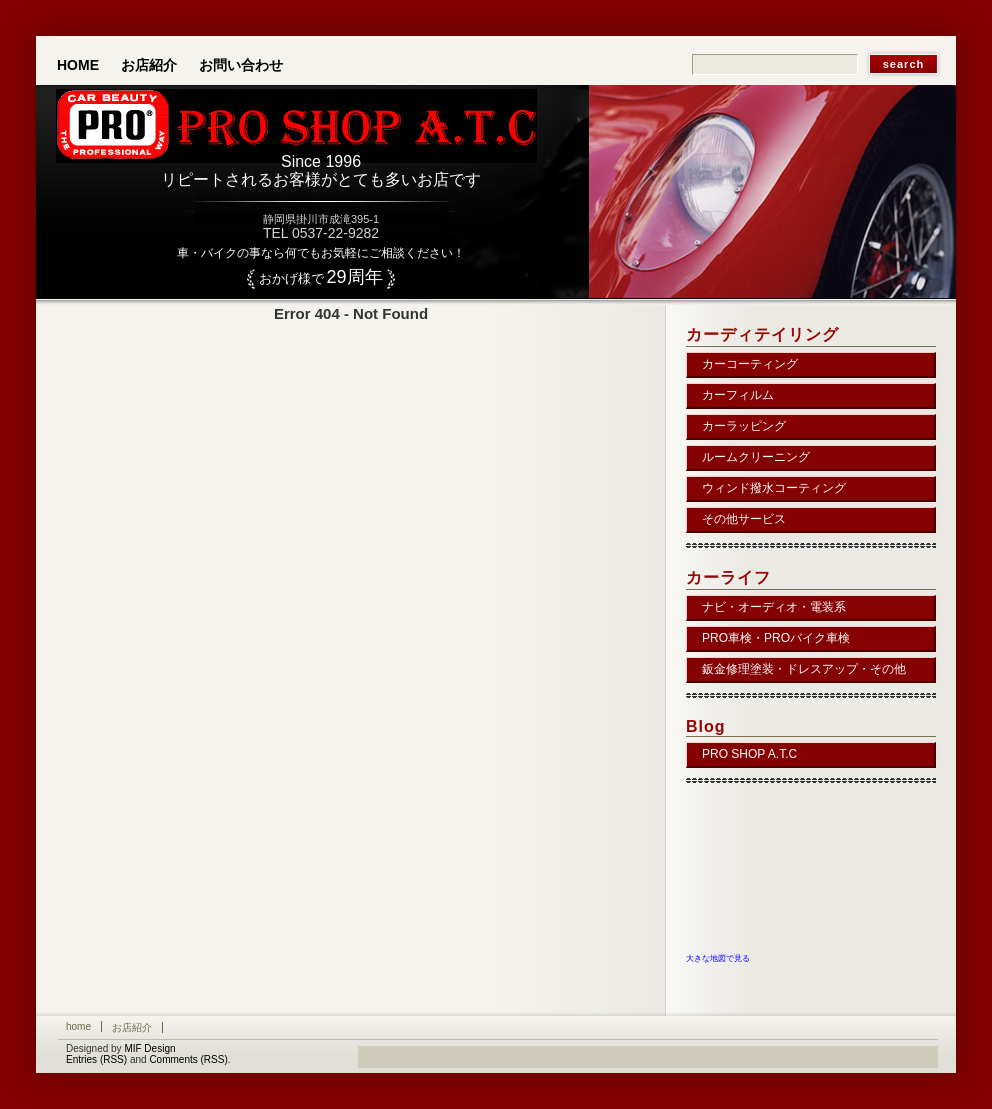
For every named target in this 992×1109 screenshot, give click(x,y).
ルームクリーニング (756, 457)
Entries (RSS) (96, 1059)
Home (78, 65)
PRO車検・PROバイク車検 (776, 638)
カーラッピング (744, 426)
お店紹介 (149, 65)
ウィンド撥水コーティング (774, 488)
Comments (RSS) (188, 1059)
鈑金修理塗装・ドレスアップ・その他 (804, 669)
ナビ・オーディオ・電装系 (774, 607)
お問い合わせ (241, 65)
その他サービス (744, 519)
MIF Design (149, 1048)
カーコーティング (750, 364)
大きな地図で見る (718, 958)
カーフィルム (738, 395)
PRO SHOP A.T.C (749, 754)
